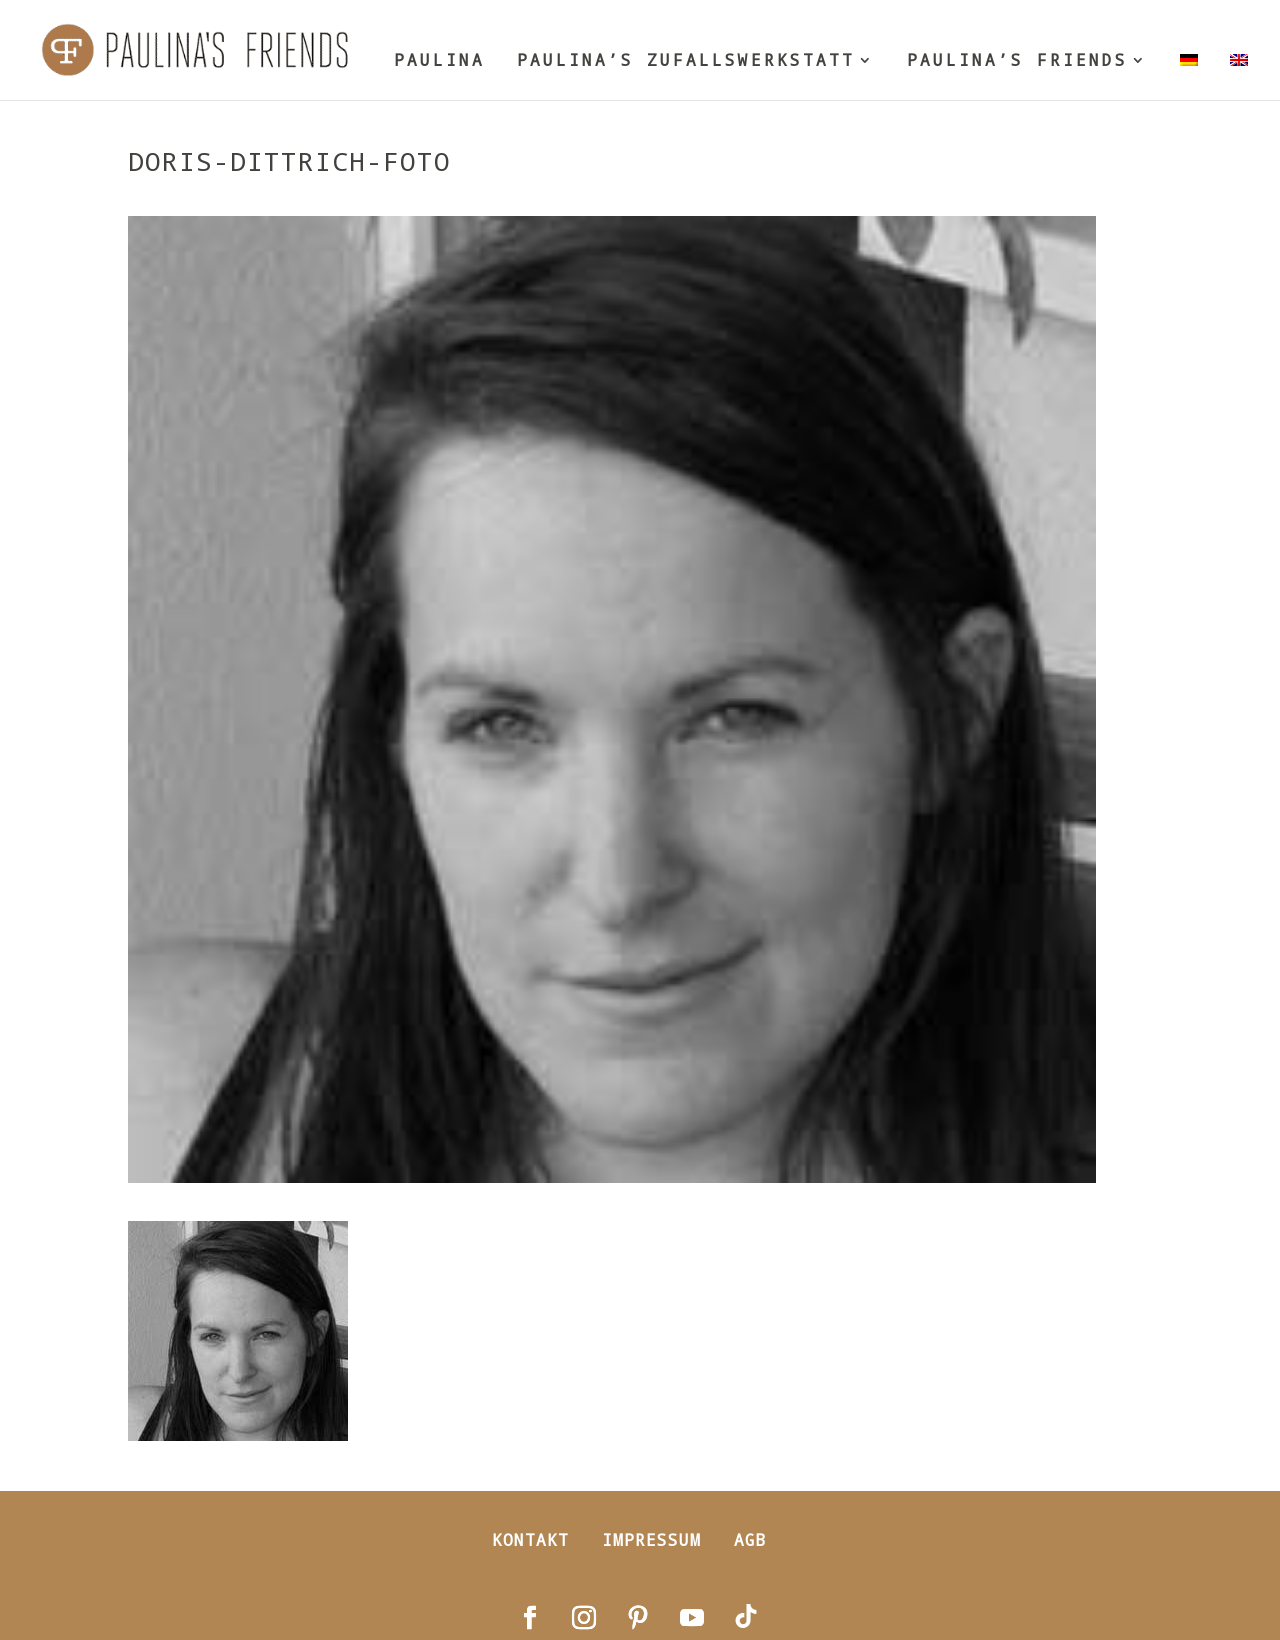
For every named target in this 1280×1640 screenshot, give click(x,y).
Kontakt (530, 1539)
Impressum (651, 1539)
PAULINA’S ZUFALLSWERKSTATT (686, 61)
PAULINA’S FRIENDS (1017, 61)
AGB (750, 1539)
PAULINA (439, 61)
